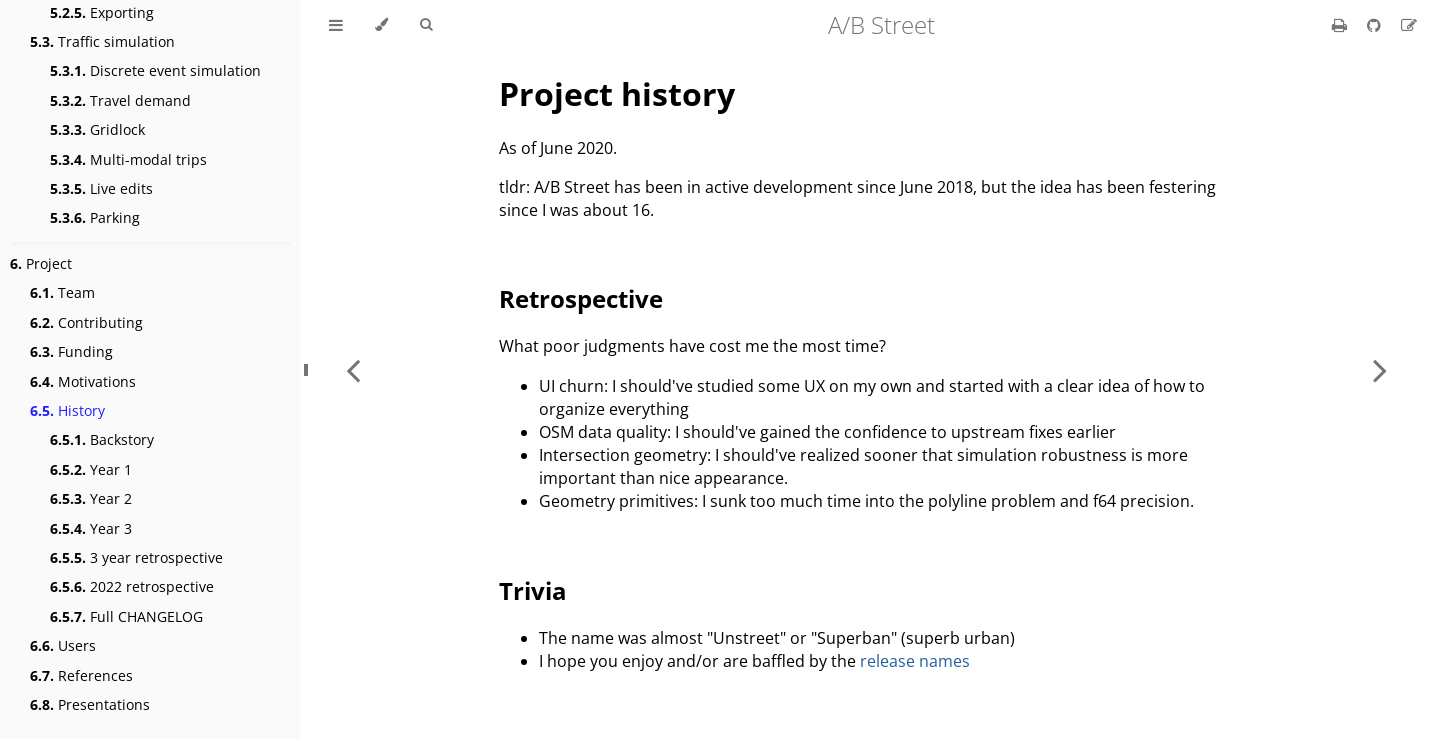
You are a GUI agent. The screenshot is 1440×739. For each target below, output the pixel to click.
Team (62, 292)
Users (63, 645)
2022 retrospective (132, 586)
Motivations (83, 381)
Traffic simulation (102, 41)
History (67, 410)
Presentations (90, 704)
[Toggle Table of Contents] (336, 25)
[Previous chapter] (353, 369)
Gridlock (97, 129)
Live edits (101, 188)
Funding (71, 351)
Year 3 (91, 528)
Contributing (86, 322)
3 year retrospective (136, 557)
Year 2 (91, 498)
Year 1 (91, 469)
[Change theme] (381, 25)
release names (915, 661)
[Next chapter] (1380, 369)
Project (41, 263)
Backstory (102, 439)
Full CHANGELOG (126, 616)
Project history (617, 93)
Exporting (102, 12)
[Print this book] (1341, 25)
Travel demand (120, 100)
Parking (95, 217)
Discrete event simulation (155, 70)
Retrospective (581, 298)
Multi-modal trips (128, 159)
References (81, 675)
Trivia (533, 590)
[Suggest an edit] (1409, 25)
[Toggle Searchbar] (426, 25)
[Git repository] (1376, 25)
